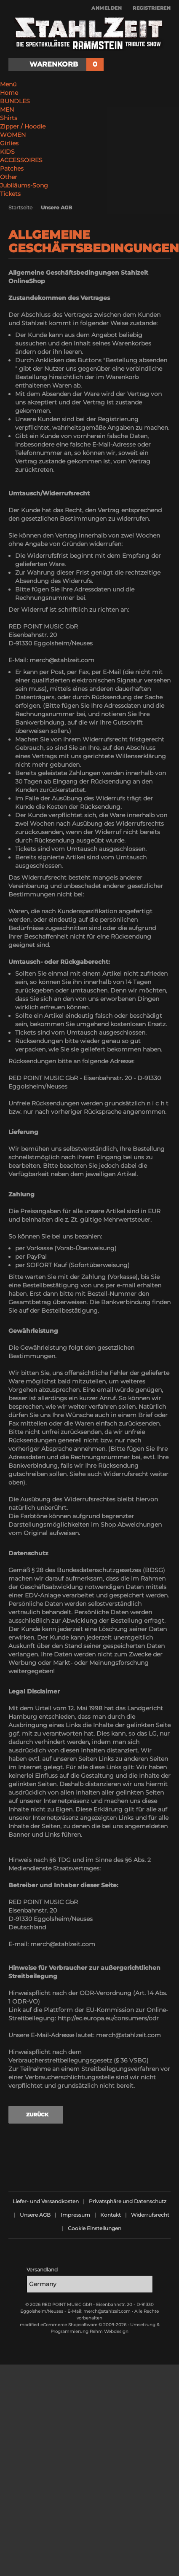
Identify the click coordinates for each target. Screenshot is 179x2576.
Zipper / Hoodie (22, 126)
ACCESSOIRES (21, 160)
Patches (12, 168)
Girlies (9, 143)
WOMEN (13, 135)
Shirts (8, 118)
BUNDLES (15, 101)
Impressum (75, 2215)
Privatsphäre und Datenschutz (127, 2201)
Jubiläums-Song (24, 185)
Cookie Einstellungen (94, 2228)
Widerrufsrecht (150, 2215)
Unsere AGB (35, 2215)
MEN (7, 109)
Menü (8, 84)
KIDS (7, 151)
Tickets (10, 194)
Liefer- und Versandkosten (46, 2201)
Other (8, 177)
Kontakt (110, 2215)
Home (9, 92)
